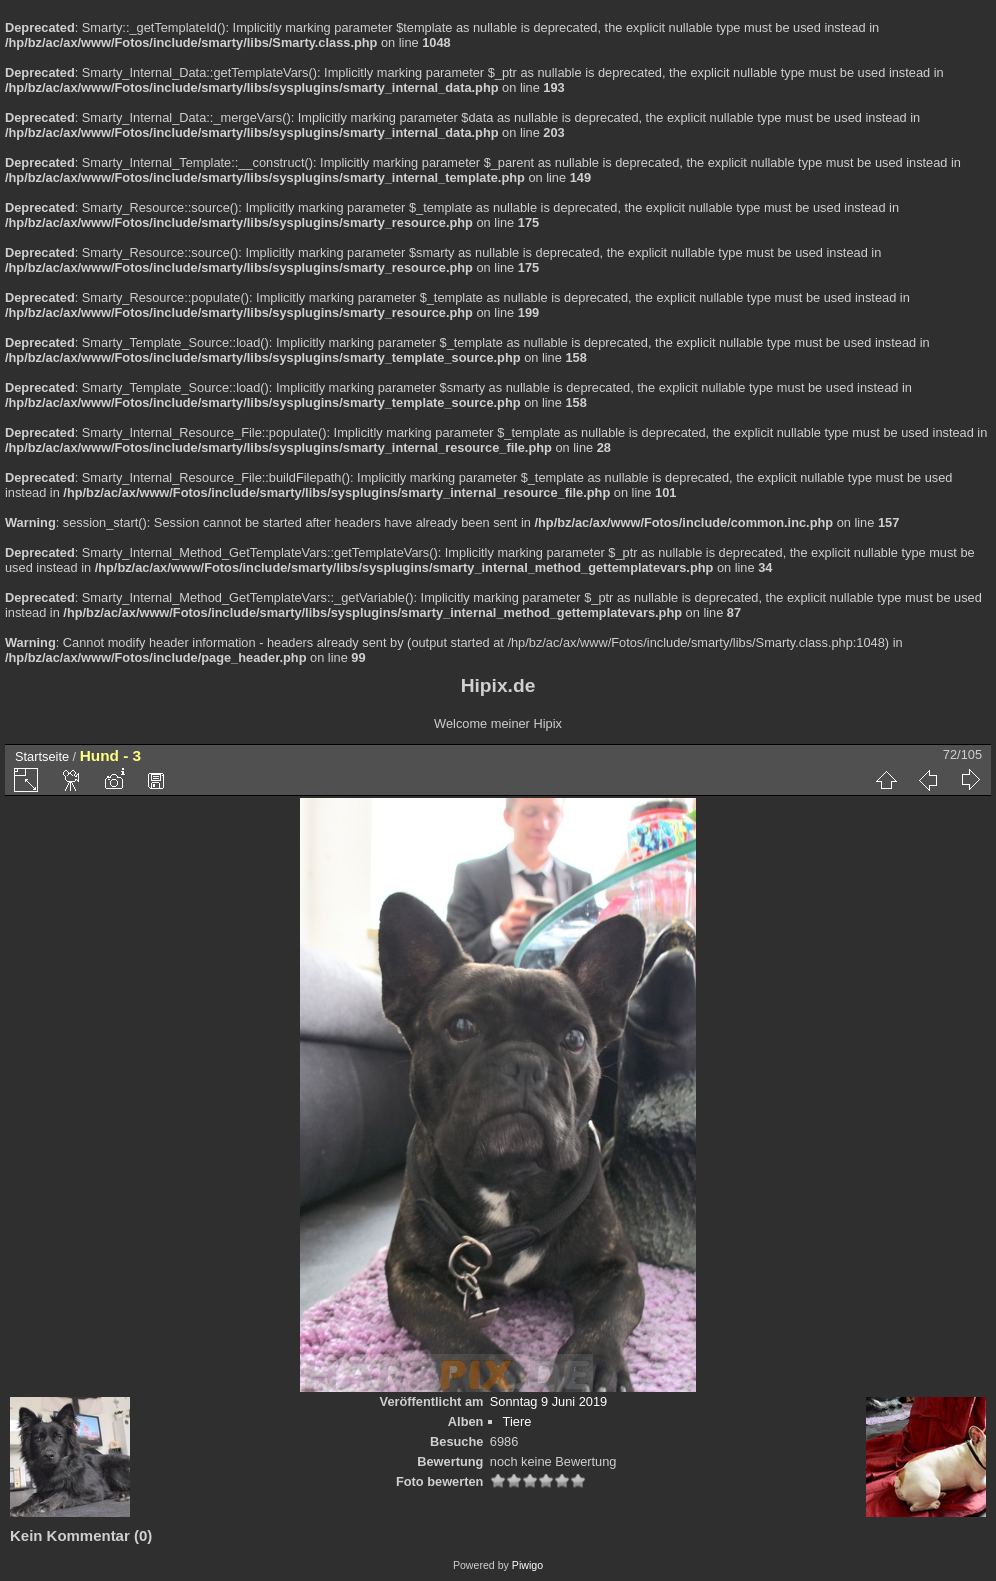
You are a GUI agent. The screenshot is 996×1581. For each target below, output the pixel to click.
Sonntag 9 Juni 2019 (548, 1401)
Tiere (517, 1421)
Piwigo (527, 1565)
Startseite (42, 756)
